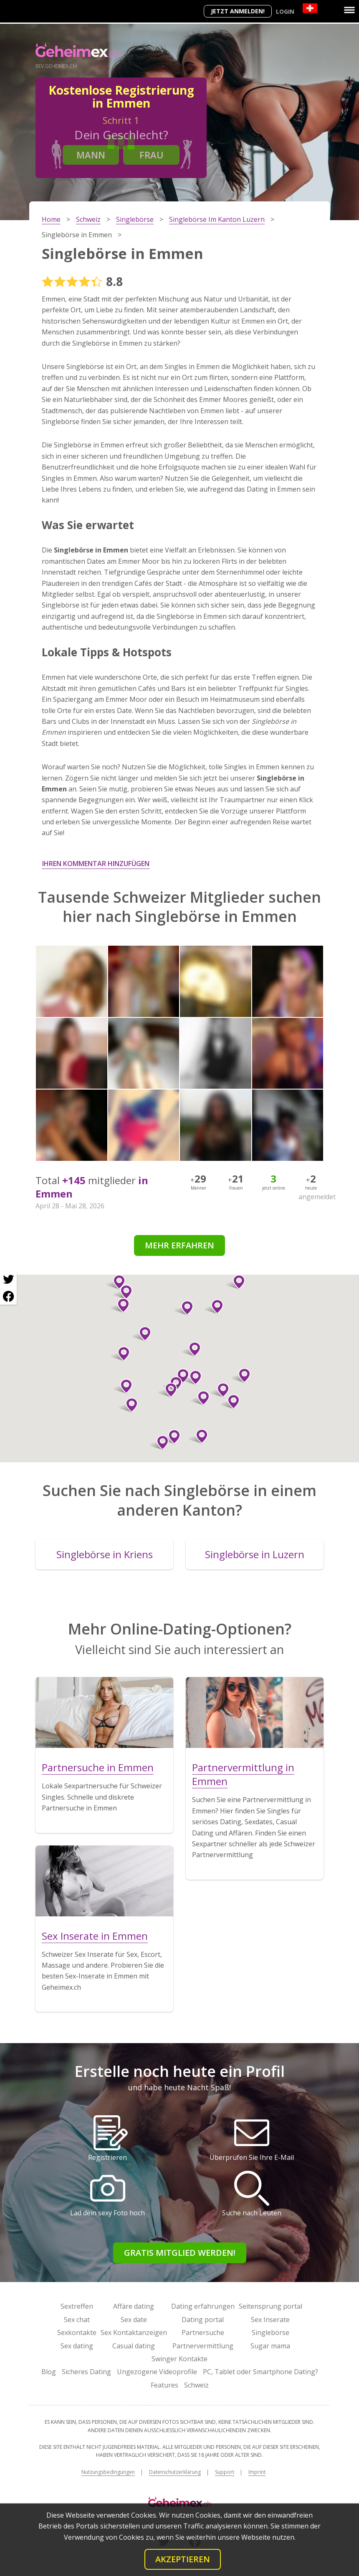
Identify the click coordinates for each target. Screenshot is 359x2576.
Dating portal (203, 2319)
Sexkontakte (76, 2332)
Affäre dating (133, 2306)
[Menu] (349, 10)
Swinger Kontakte (179, 2358)
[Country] (310, 8)
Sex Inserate (270, 2319)
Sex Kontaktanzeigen (134, 2332)
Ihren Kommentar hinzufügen (95, 863)
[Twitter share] (8, 1279)
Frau (151, 154)
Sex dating (77, 2345)
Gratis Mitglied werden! (179, 2252)
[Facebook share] (8, 1296)
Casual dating (133, 2345)
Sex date (134, 2319)
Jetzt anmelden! (238, 11)
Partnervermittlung (202, 2345)
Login (285, 11)
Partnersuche (203, 2332)
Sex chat (77, 2319)
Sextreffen (77, 2306)
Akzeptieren (182, 2559)
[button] (191, 1349)
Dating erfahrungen (203, 2306)
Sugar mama (270, 2345)
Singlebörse (270, 2332)
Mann (90, 154)
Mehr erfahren (179, 1245)
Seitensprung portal (270, 2306)
